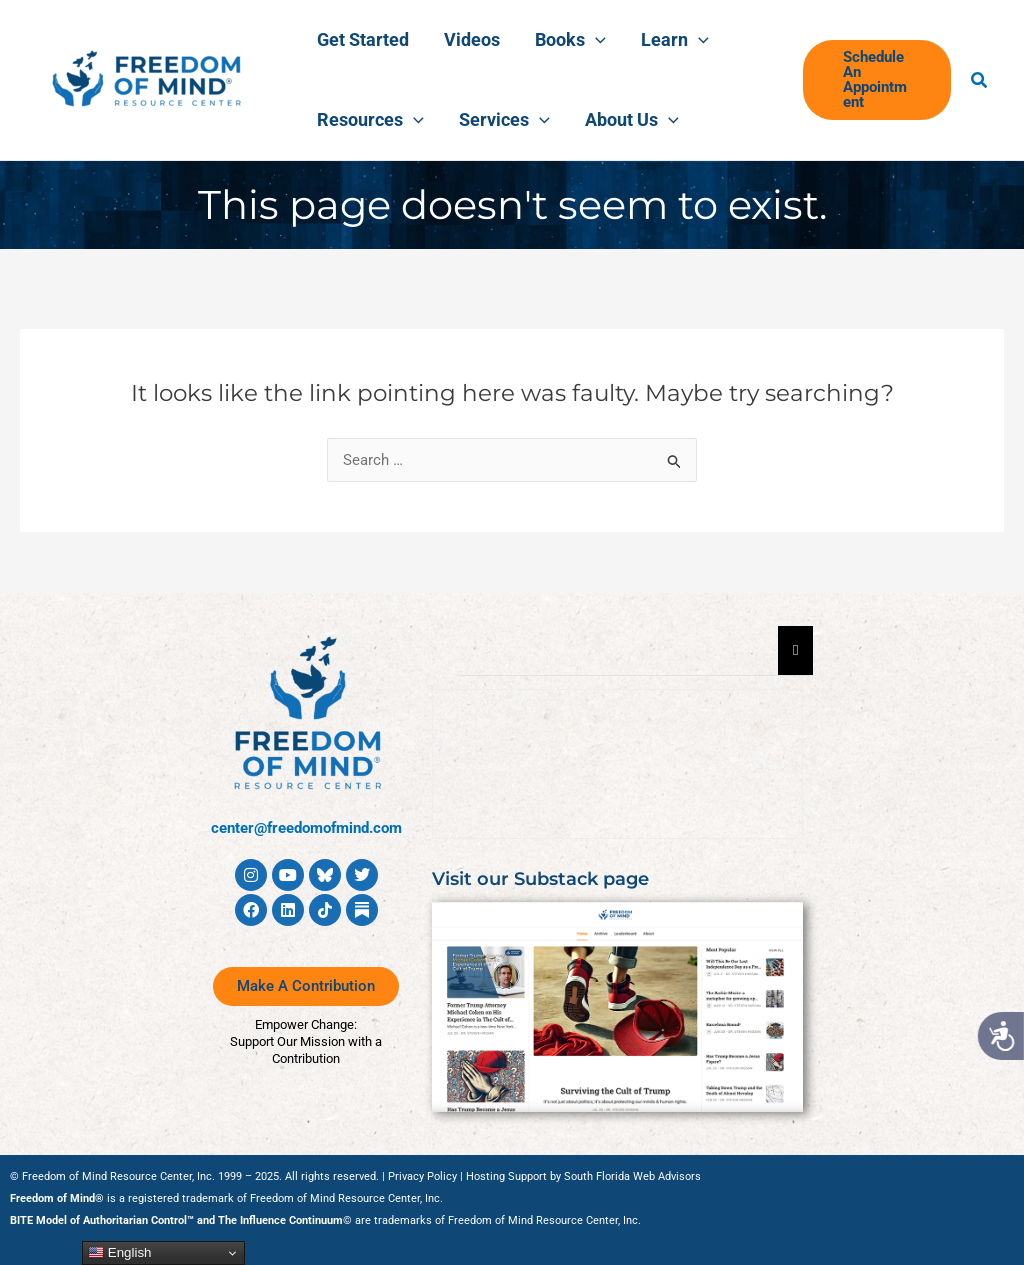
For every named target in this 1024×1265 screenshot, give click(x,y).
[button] (874, 80)
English (119, 1253)
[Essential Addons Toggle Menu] (795, 651)
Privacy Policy (422, 1176)
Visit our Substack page (540, 879)
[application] (583, 40)
